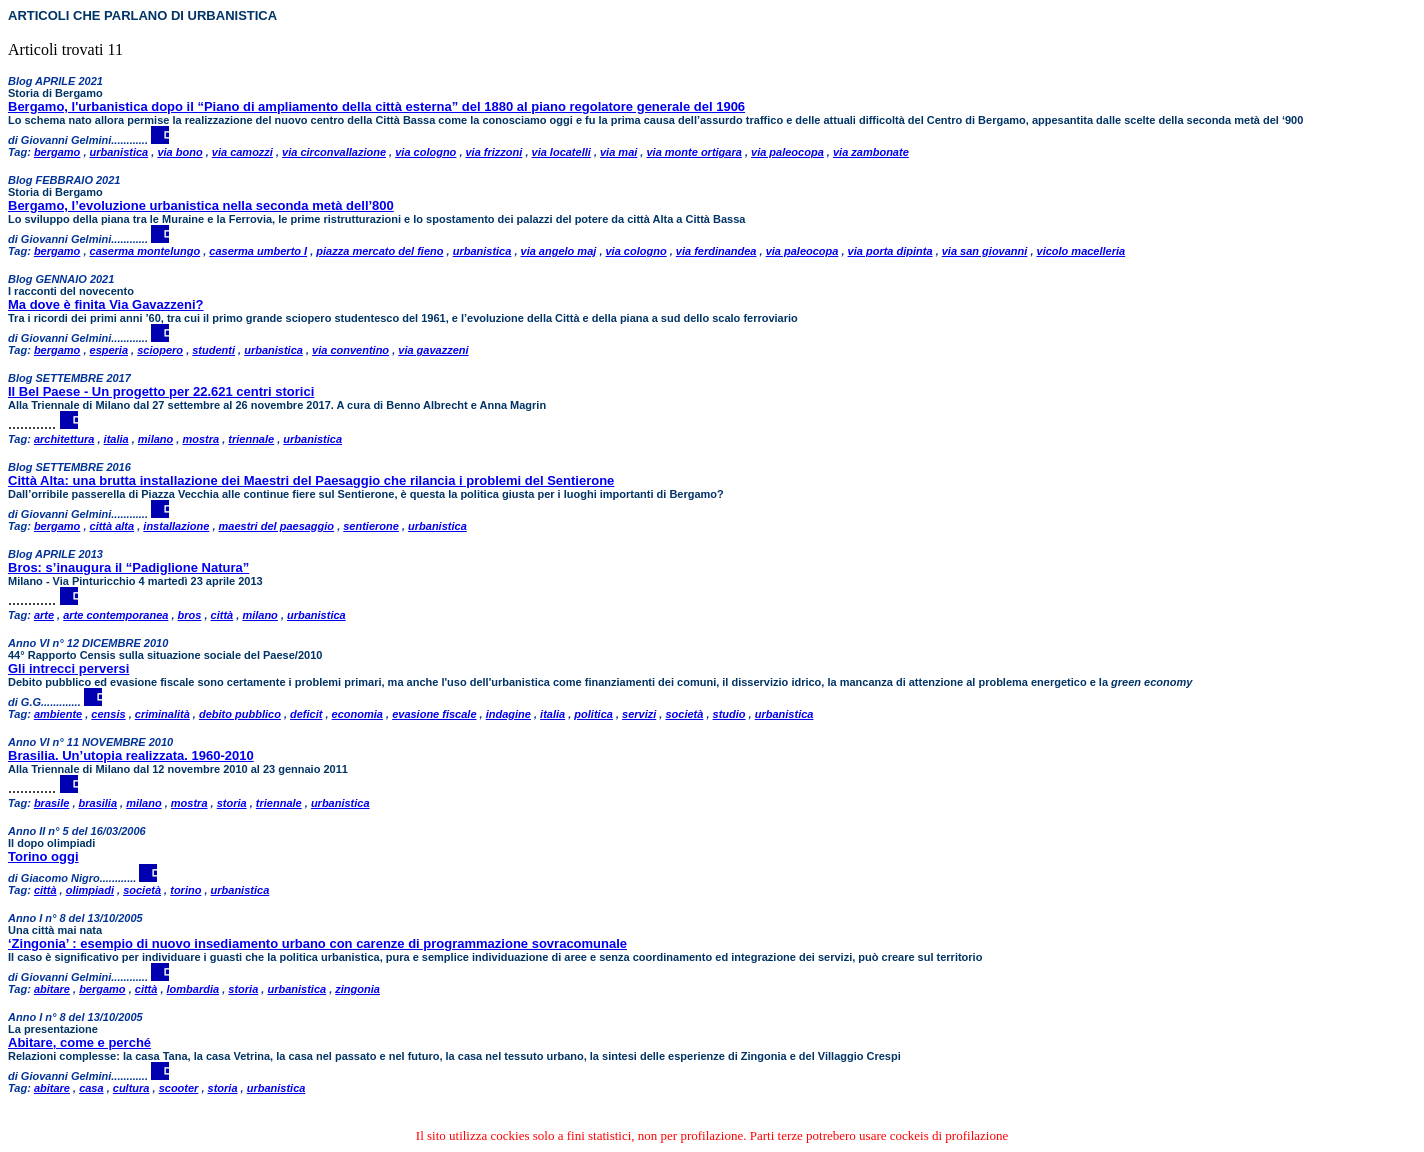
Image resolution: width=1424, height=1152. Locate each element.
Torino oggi (43, 856)
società (684, 714)
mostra (200, 439)
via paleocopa (787, 152)
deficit (306, 714)
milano (155, 439)
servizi (639, 714)
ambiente (58, 714)
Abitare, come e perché (79, 1042)
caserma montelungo (145, 251)
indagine (508, 714)
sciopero (160, 350)
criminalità (162, 714)
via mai (618, 152)
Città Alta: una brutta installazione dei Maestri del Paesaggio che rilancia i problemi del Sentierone (311, 480)
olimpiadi (90, 890)
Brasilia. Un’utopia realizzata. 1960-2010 (131, 755)
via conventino (350, 350)
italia (116, 439)
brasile (51, 803)
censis (108, 714)
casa (91, 1088)
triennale (251, 439)
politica (593, 714)
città (222, 615)
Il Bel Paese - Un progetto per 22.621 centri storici (161, 391)
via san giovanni (985, 251)
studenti (213, 350)
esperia (109, 350)
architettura (64, 439)
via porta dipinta (890, 251)
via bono (179, 152)
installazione (176, 526)
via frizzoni (494, 152)
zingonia (357, 989)
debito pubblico (240, 714)
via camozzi (242, 152)
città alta (112, 526)
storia (232, 803)
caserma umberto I (258, 251)
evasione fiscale (434, 714)
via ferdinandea (716, 251)
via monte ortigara (693, 152)
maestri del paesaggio (277, 526)
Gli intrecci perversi (68, 668)
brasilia (98, 803)
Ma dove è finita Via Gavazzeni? (106, 304)
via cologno (425, 152)
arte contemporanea (115, 615)
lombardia (193, 989)
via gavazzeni (433, 350)
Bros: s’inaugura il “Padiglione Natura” (128, 567)
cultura (131, 1088)
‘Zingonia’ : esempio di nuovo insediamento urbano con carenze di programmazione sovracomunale (317, 943)
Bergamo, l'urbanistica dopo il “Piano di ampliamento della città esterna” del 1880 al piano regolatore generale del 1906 (376, 106)
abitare (52, 989)
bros (190, 615)
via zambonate (871, 152)
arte (44, 615)
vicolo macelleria (1081, 251)
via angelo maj (559, 251)
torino (185, 890)
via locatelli (561, 152)
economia (357, 714)
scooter (179, 1088)
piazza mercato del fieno (379, 251)
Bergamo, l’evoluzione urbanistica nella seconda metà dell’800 (201, 205)
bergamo (57, 152)
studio (729, 714)
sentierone (371, 526)
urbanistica (119, 152)
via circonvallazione (334, 152)
